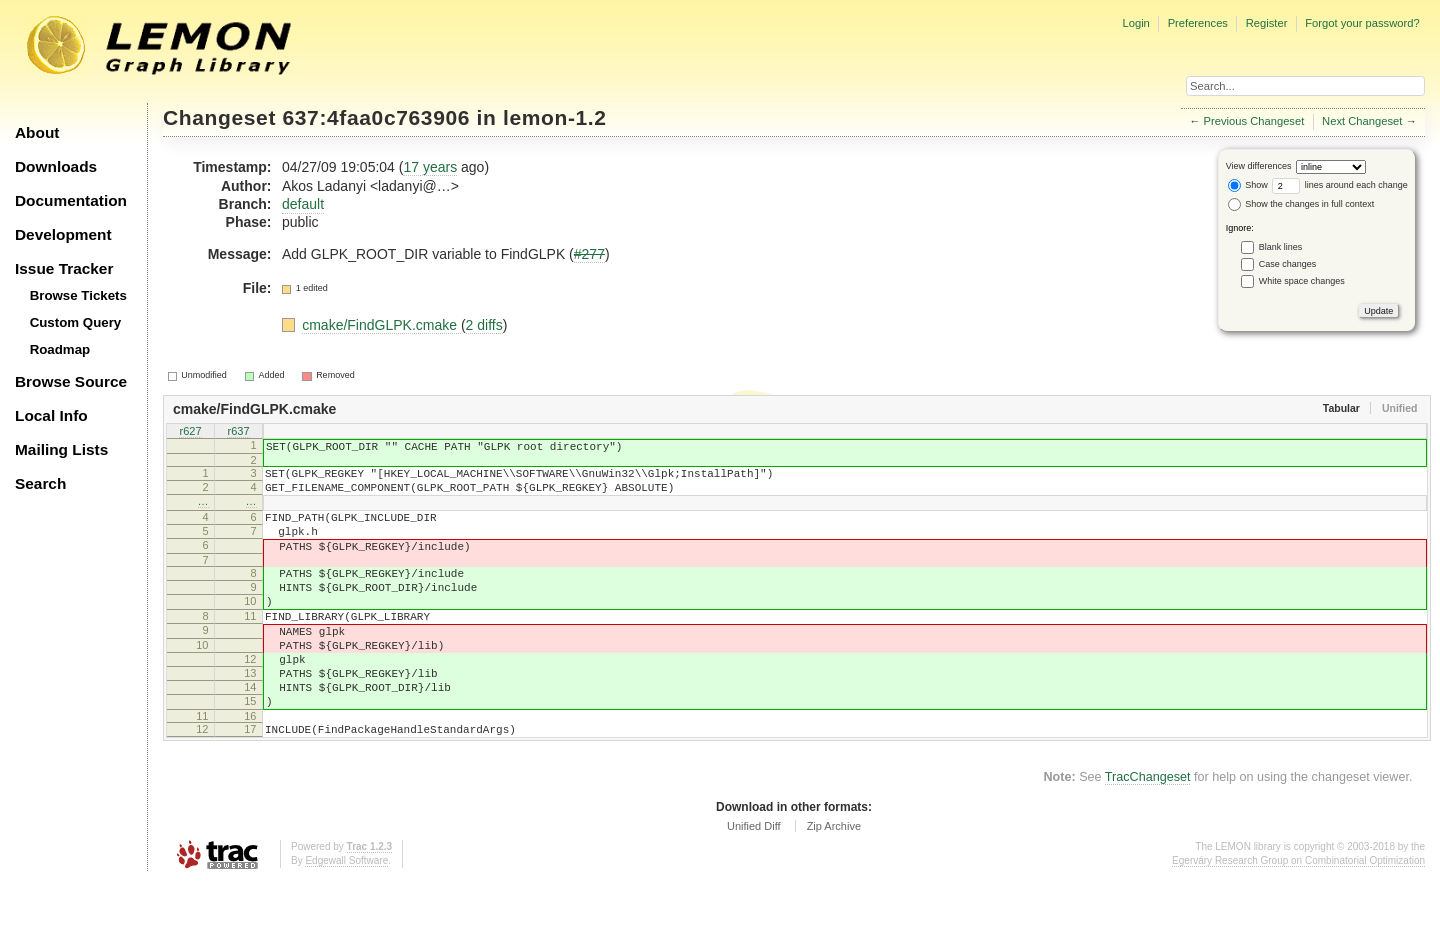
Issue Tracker (64, 268)
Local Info (51, 415)
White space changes (1302, 281)
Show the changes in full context (1301, 204)
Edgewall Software (346, 917)
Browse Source (71, 381)
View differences (1259, 166)
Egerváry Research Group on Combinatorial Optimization (1298, 917)
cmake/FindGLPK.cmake (381, 325)
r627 (190, 432)
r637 (238, 432)
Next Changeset (1362, 121)
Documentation (71, 200)
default (303, 204)
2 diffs (484, 325)
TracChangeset (1148, 834)
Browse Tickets (78, 295)
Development (63, 234)
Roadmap (60, 349)
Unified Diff (754, 883)
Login (1135, 23)
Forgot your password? (1362, 23)
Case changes (1288, 264)
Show (1248, 185)
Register (1267, 23)
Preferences (1198, 23)
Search (40, 483)
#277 (589, 254)
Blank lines (1281, 247)
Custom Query (76, 322)
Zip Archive (834, 883)
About (37, 132)
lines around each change (1340, 185)
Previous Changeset (1254, 121)
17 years (430, 167)
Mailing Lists (61, 449)
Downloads (56, 166)
